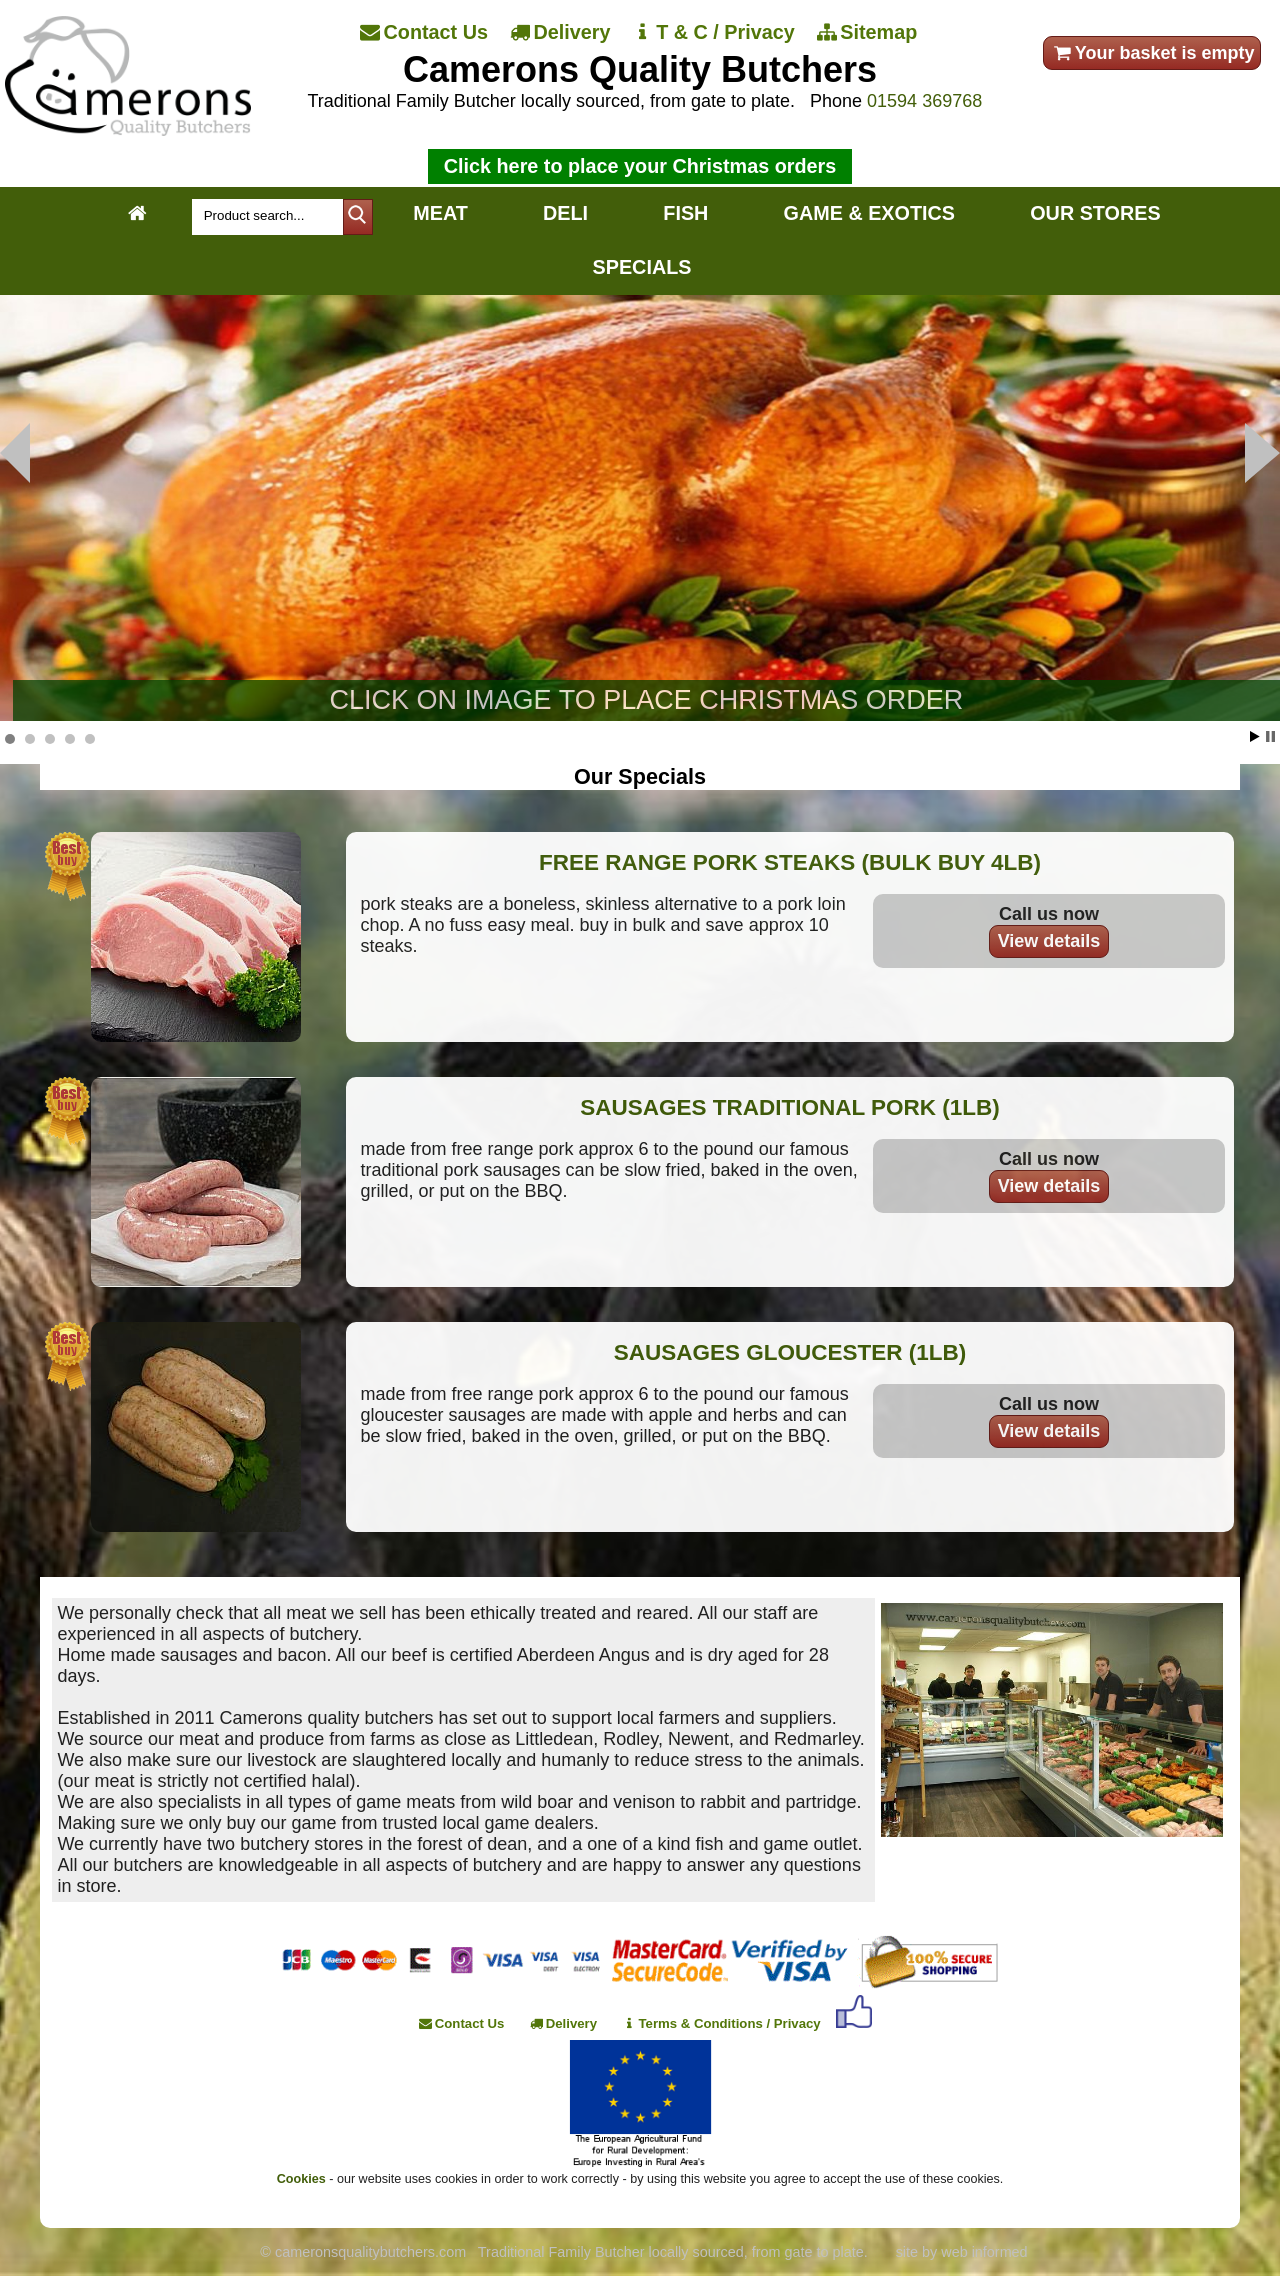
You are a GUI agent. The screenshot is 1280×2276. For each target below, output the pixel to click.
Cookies (301, 2179)
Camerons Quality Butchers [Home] (640, 69)
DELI (565, 213)
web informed (984, 2252)
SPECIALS (642, 267)
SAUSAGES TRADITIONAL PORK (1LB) (790, 1107)
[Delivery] (562, 33)
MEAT (440, 213)
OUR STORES (1095, 213)
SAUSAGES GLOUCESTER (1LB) (790, 1352)
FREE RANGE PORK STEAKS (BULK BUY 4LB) (790, 862)
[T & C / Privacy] (714, 33)
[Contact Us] (425, 33)
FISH (685, 213)
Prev (1262, 453)
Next (15, 453)
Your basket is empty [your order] (1152, 53)
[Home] (127, 130)
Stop (1270, 736)
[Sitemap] (869, 33)
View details (1049, 941)
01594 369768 (924, 101)
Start (1255, 736)
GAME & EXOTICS (869, 213)
